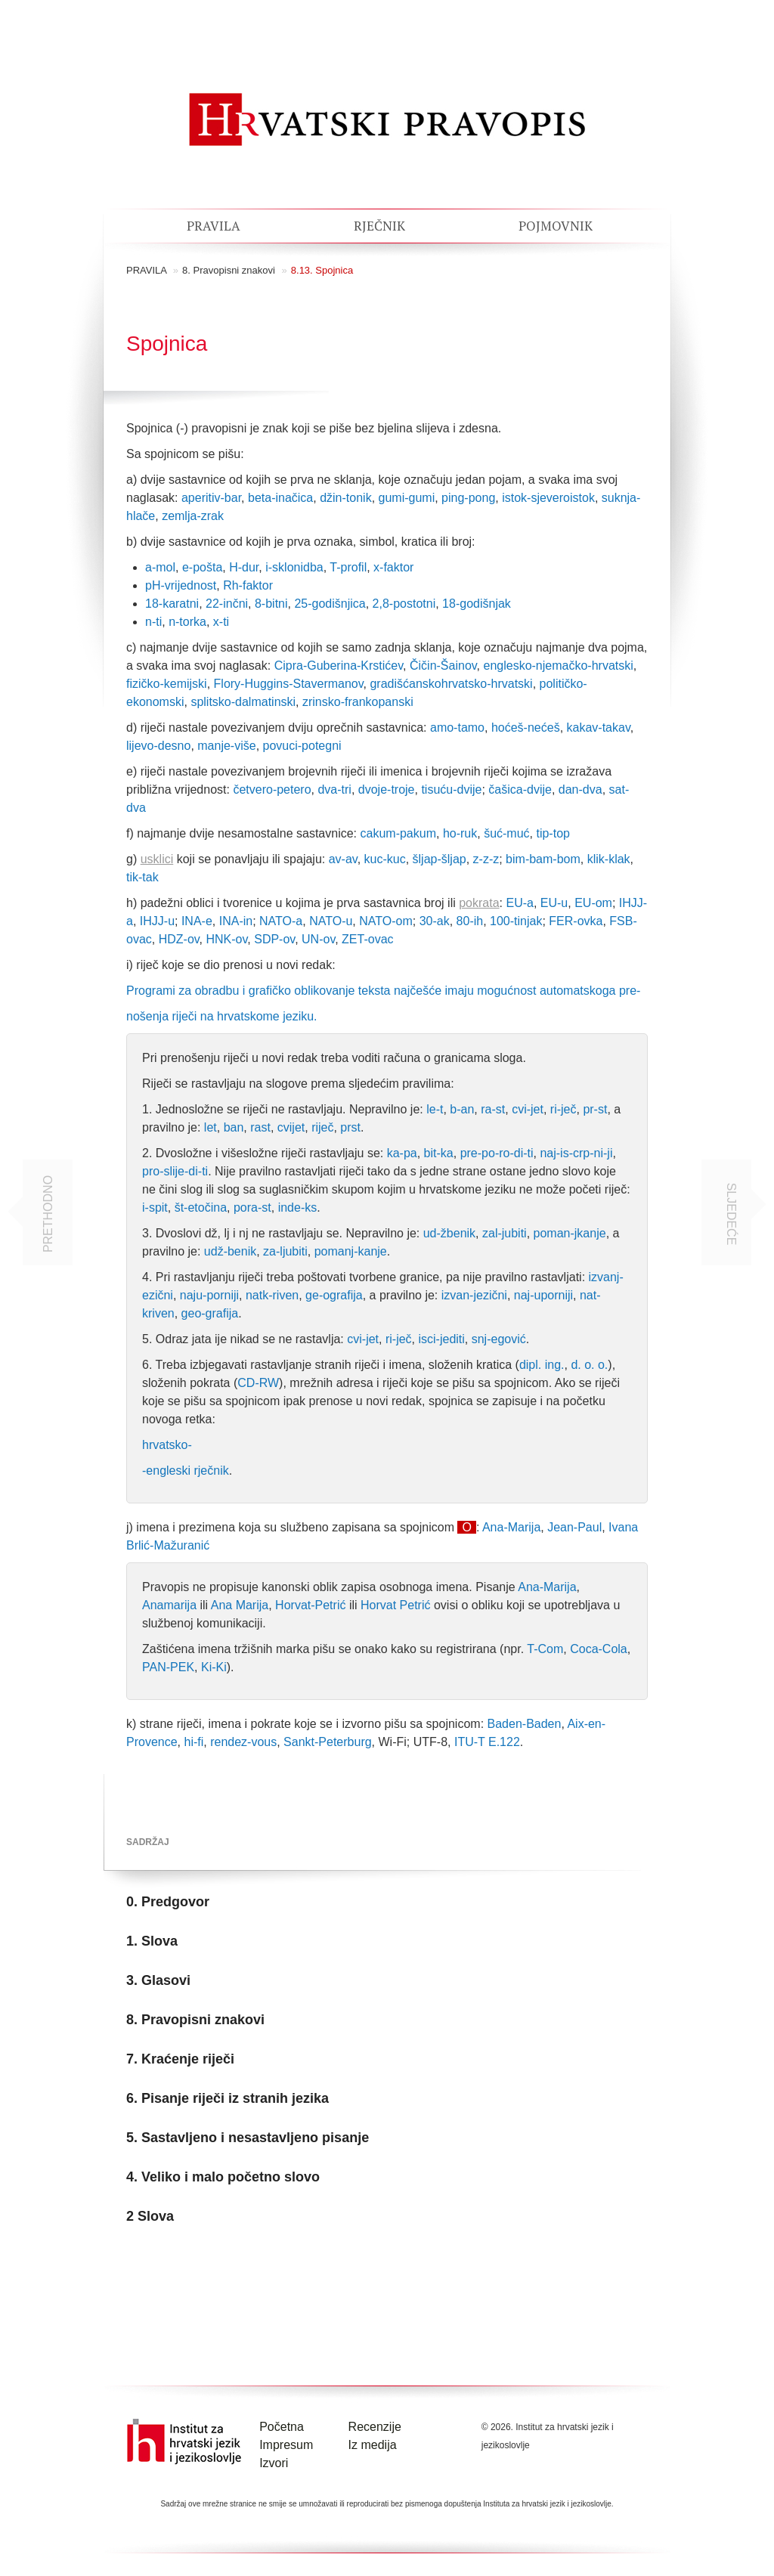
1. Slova (152, 1941)
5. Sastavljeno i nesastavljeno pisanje (247, 2137)
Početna (281, 2426)
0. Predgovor (167, 1901)
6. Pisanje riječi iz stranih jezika (227, 2098)
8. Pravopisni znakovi (228, 270)
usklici (157, 859)
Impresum (286, 2444)
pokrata (479, 902)
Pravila (213, 225)
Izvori (273, 2463)
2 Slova (150, 2216)
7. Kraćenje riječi (180, 2059)
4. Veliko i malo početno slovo (223, 2176)
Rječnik (379, 225)
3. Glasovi (158, 1980)
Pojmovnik (556, 225)
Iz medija (372, 2444)
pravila (146, 270)
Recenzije (374, 2426)
